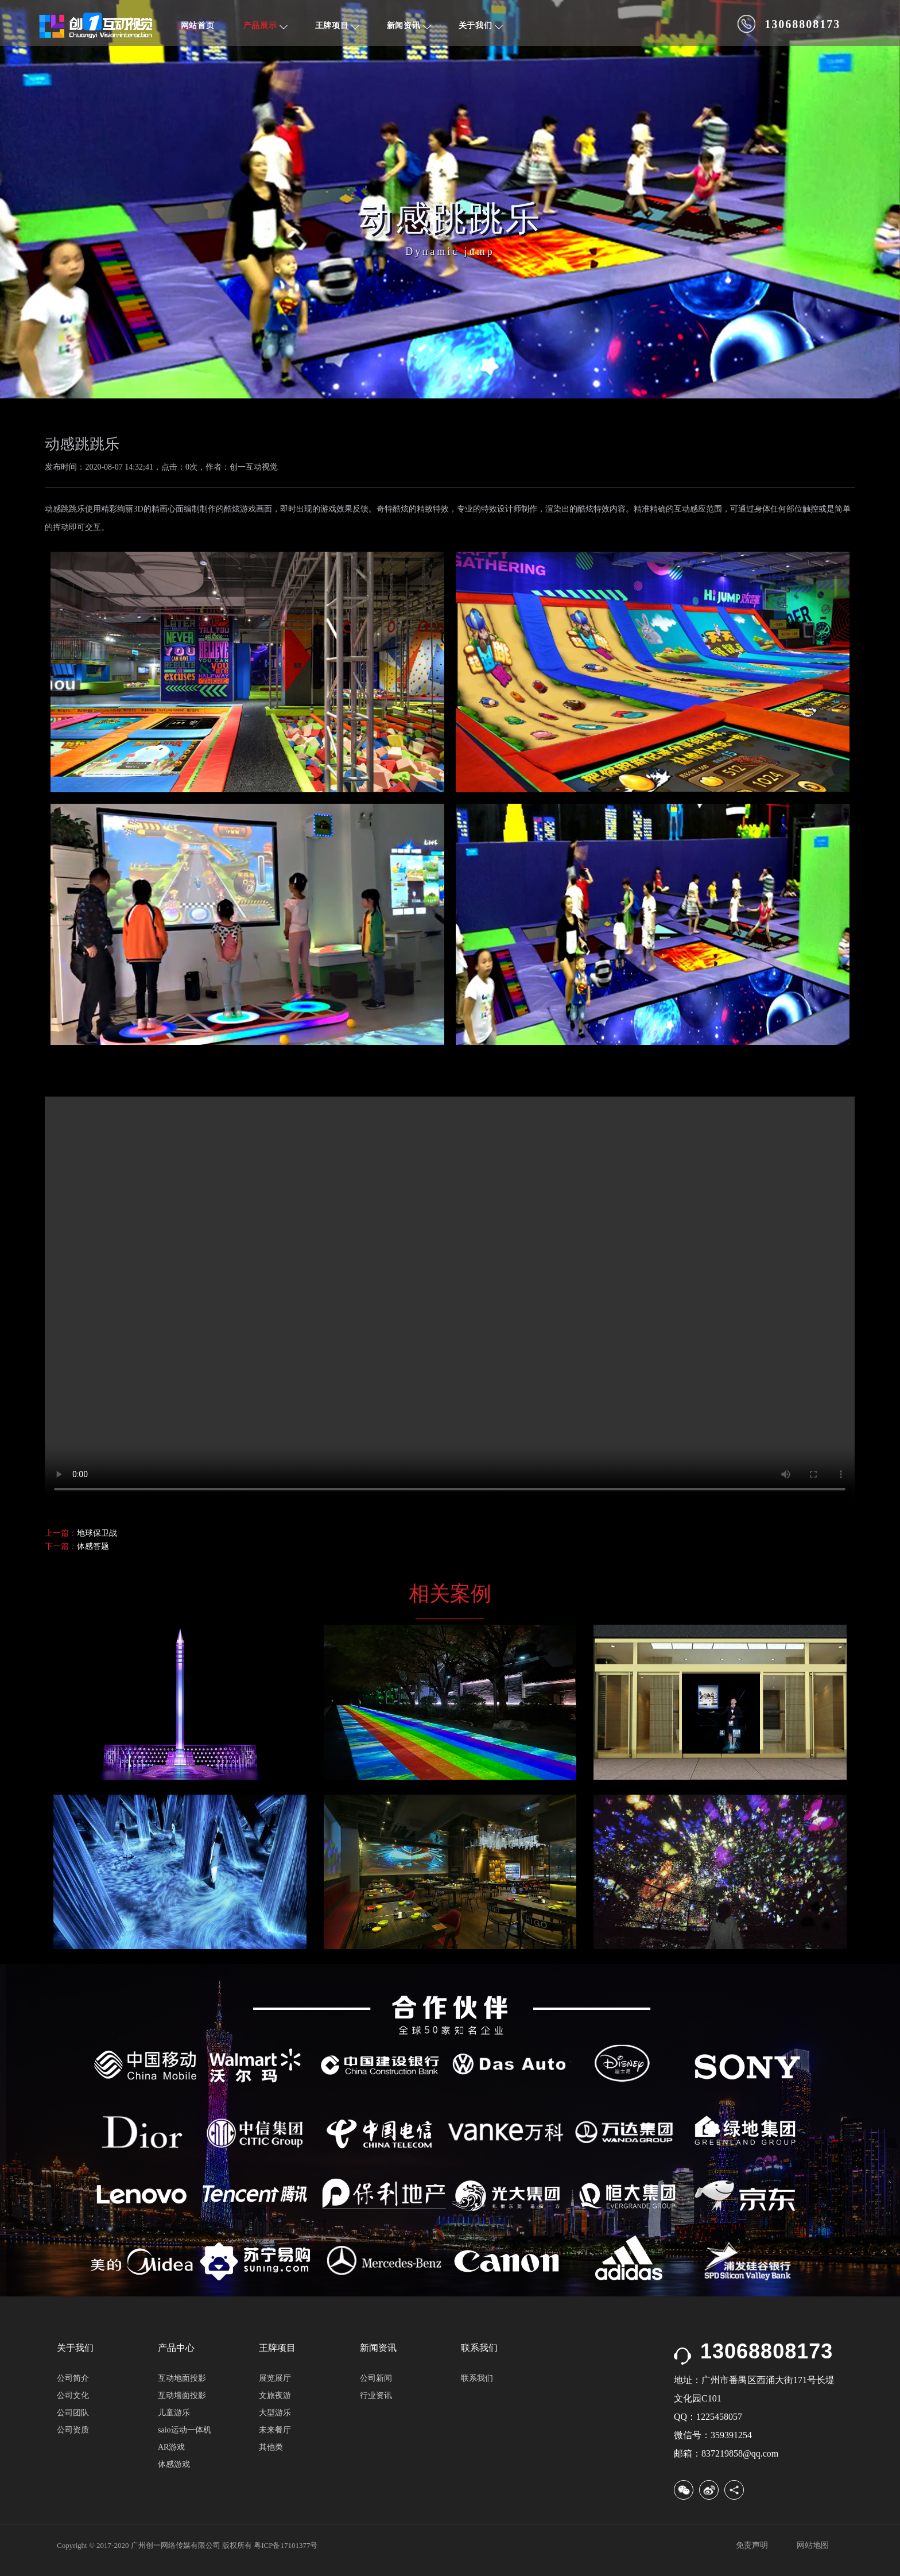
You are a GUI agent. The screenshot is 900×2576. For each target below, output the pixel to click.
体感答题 (93, 1546)
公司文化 (73, 2395)
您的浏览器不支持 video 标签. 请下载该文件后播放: (450, 1299)
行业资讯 (376, 2395)
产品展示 (265, 25)
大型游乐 (275, 2412)
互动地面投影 (182, 2378)
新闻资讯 (409, 25)
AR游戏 (171, 2447)
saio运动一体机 (184, 2430)
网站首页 (198, 25)
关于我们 (481, 25)
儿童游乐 (174, 2412)
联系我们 (477, 2378)
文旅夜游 (275, 2395)
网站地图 (813, 2545)
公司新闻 (376, 2378)
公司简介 (73, 2378)
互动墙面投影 (182, 2395)
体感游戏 (174, 2464)
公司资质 (73, 2430)
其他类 (271, 2447)
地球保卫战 (97, 1533)
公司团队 (73, 2412)
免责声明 (752, 2545)
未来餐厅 (275, 2430)
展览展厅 (275, 2378)
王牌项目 (337, 25)
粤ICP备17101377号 (285, 2545)
